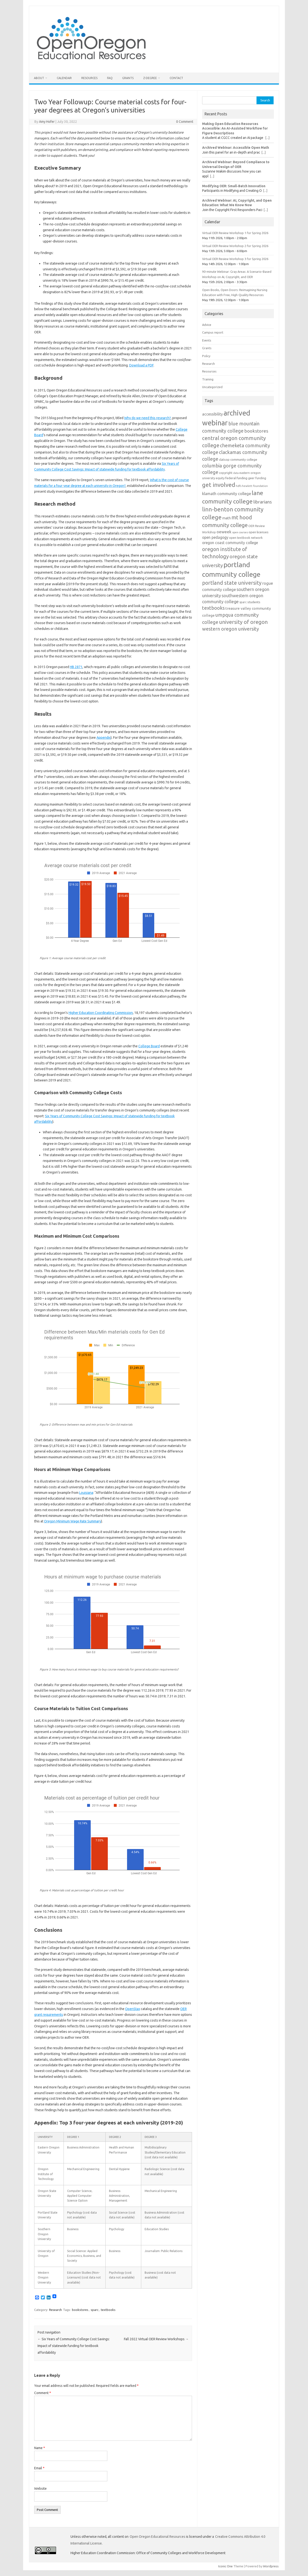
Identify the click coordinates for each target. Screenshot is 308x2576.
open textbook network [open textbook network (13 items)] (246, 537)
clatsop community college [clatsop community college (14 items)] (238, 459)
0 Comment (184, 122)
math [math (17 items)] (226, 518)
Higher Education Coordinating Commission (101, 1013)
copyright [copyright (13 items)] (225, 472)
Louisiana (86, 1493)
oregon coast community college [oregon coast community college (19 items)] (230, 542)
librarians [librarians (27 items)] (262, 501)
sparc (94, 2309)
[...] (267, 138)
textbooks (108, 2309)
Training (207, 379)
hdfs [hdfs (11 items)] (238, 485)
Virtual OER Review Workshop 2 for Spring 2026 (235, 246)
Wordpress (271, 2566)
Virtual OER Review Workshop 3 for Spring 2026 (235, 259)
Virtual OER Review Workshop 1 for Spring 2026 (235, 233)
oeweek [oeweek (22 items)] (224, 531)
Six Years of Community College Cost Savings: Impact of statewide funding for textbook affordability (74, 2345)
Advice (206, 324)
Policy (206, 356)
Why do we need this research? (147, 418)
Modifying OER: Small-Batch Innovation (233, 186)
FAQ (110, 78)
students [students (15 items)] (253, 602)
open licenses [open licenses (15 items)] (259, 532)
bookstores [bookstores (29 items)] (256, 431)
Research (55, 2309)
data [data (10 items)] (236, 473)
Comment (42, 2393)
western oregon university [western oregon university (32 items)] (230, 629)
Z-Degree (150, 78)
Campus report (212, 332)
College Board (149, 1046)
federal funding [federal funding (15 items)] (236, 478)
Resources (89, 78)
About (39, 78)
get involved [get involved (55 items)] (218, 484)
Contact (176, 78)
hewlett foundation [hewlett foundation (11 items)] (255, 485)
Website (40, 2488)
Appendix (103, 737)
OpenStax (132, 2009)
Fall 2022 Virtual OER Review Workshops (156, 2339)
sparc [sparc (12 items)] (243, 602)
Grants (128, 78)
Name (39, 2448)
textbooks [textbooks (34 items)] (213, 608)
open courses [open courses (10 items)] (240, 532)
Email (39, 2468)
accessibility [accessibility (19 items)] (212, 414)
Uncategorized (212, 387)
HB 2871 (76, 667)
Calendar (64, 78)
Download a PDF (141, 365)
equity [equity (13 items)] (220, 478)
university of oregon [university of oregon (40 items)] (243, 622)
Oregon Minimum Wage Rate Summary (72, 1521)
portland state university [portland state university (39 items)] (232, 583)
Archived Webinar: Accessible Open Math (235, 147)
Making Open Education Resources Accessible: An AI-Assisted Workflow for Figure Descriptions (235, 128)
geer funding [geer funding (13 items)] (257, 478)
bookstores (80, 2309)
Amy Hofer (47, 122)
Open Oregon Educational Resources (157, 2537)
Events (206, 340)
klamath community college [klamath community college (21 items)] (226, 493)
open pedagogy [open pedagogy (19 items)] (215, 537)
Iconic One (225, 2566)
